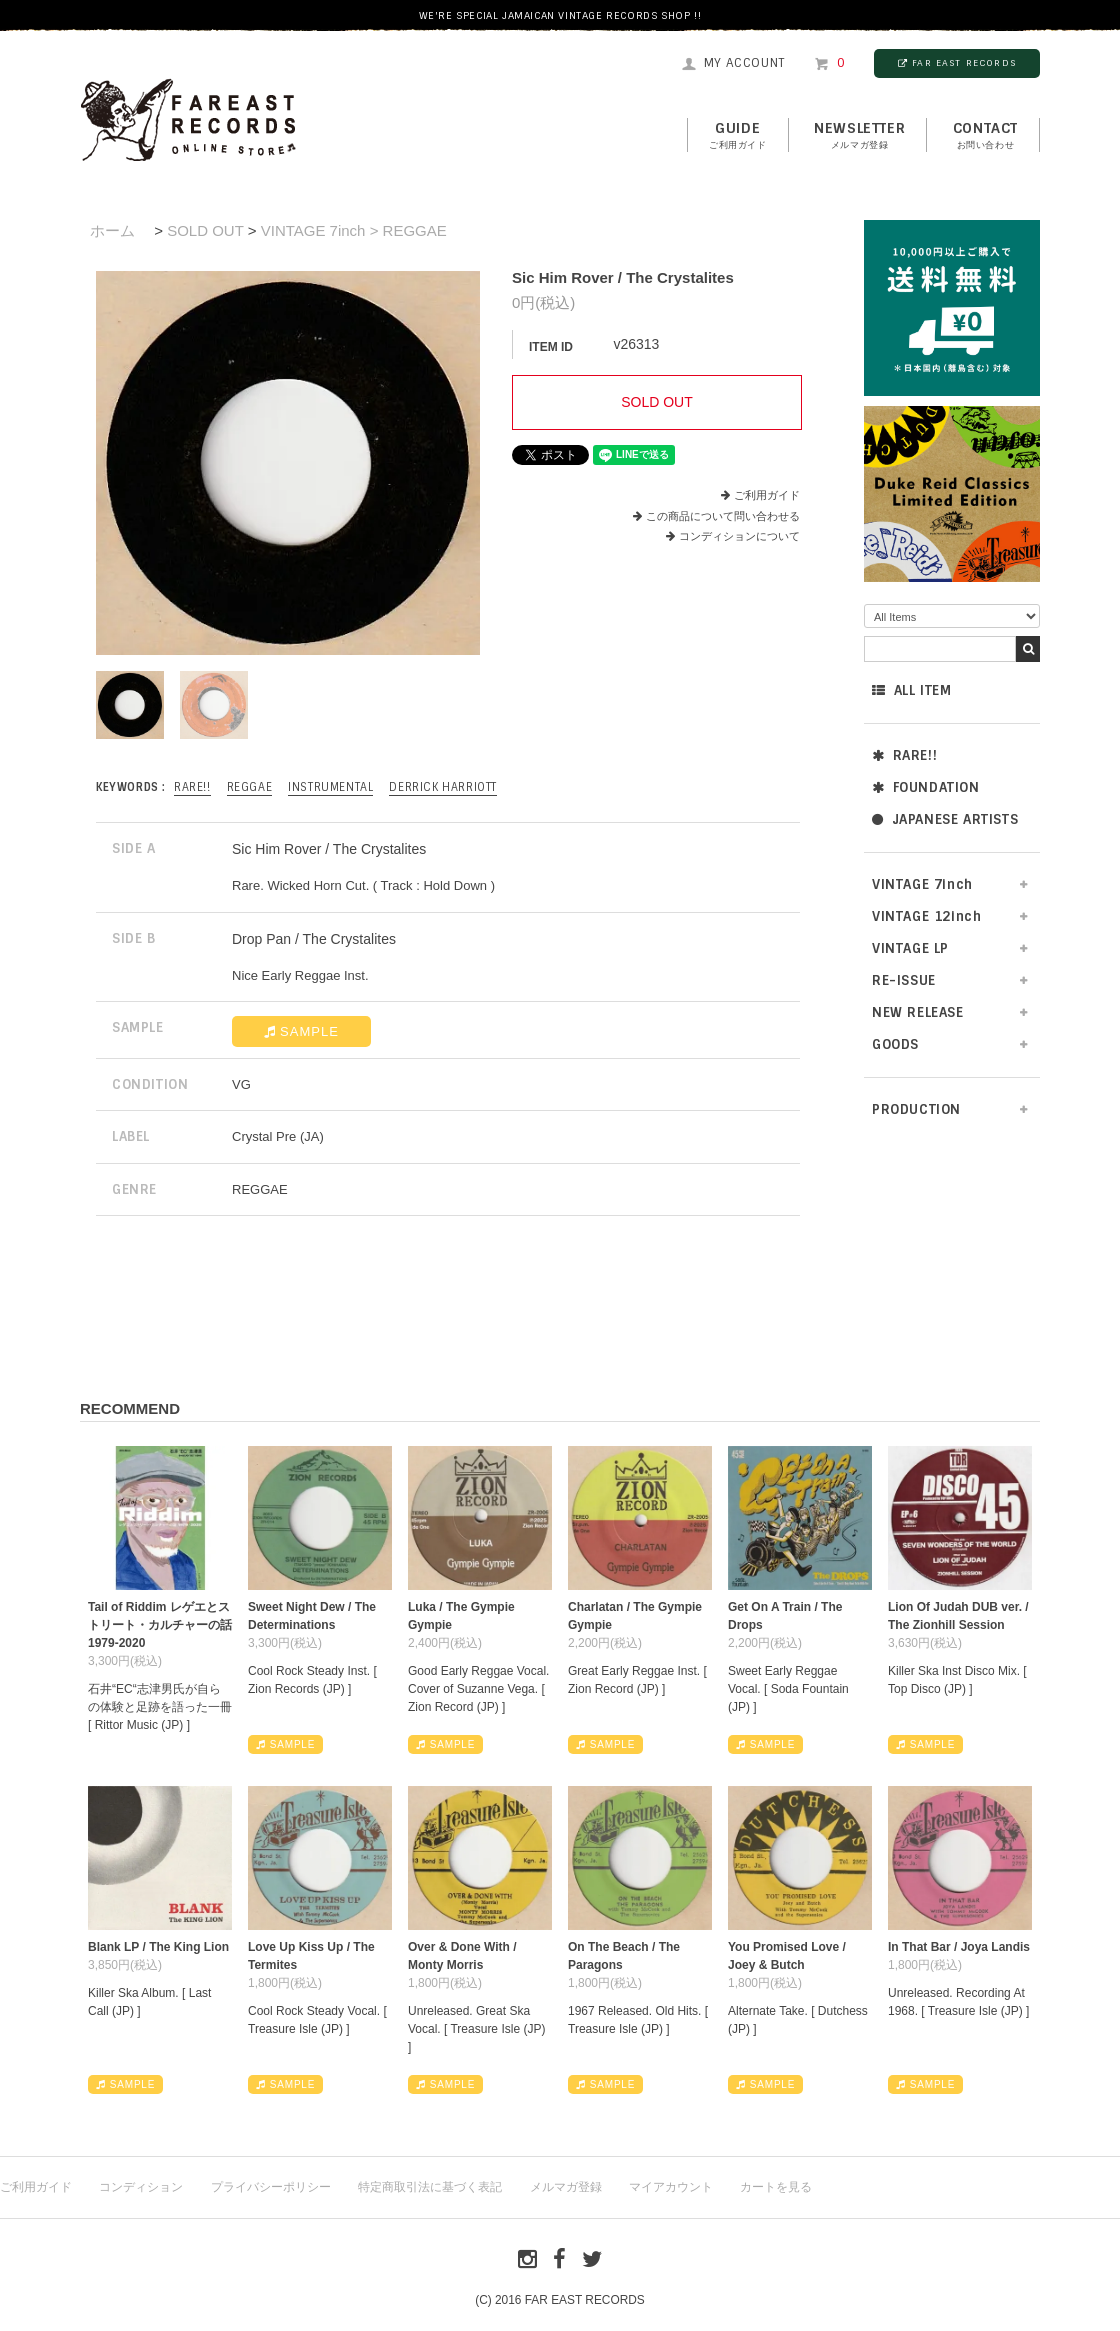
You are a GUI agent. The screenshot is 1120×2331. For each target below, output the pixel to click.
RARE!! (904, 755)
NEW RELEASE (918, 1012)
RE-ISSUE (904, 980)
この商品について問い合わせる (723, 516)
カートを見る (776, 2187)
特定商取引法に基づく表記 (430, 2187)
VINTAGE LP (910, 948)
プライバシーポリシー (271, 2187)
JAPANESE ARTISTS (945, 819)
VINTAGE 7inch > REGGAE (354, 230)
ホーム (112, 230)
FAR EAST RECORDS (957, 63)
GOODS (895, 1044)
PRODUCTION (916, 1109)
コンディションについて (733, 536)
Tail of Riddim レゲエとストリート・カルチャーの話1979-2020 (160, 1625)
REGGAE (250, 787)
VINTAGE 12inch (926, 916)
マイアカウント (671, 2187)
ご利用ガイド (767, 495)
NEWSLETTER (859, 136)
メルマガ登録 (566, 2187)
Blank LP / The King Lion (158, 1947)
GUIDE (738, 136)
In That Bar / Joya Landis (959, 1947)
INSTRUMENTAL (330, 787)
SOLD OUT (205, 230)
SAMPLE (301, 1031)
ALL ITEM (911, 690)
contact (985, 136)
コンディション (141, 2187)
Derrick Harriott (443, 787)
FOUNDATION (926, 787)
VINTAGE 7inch (922, 884)
